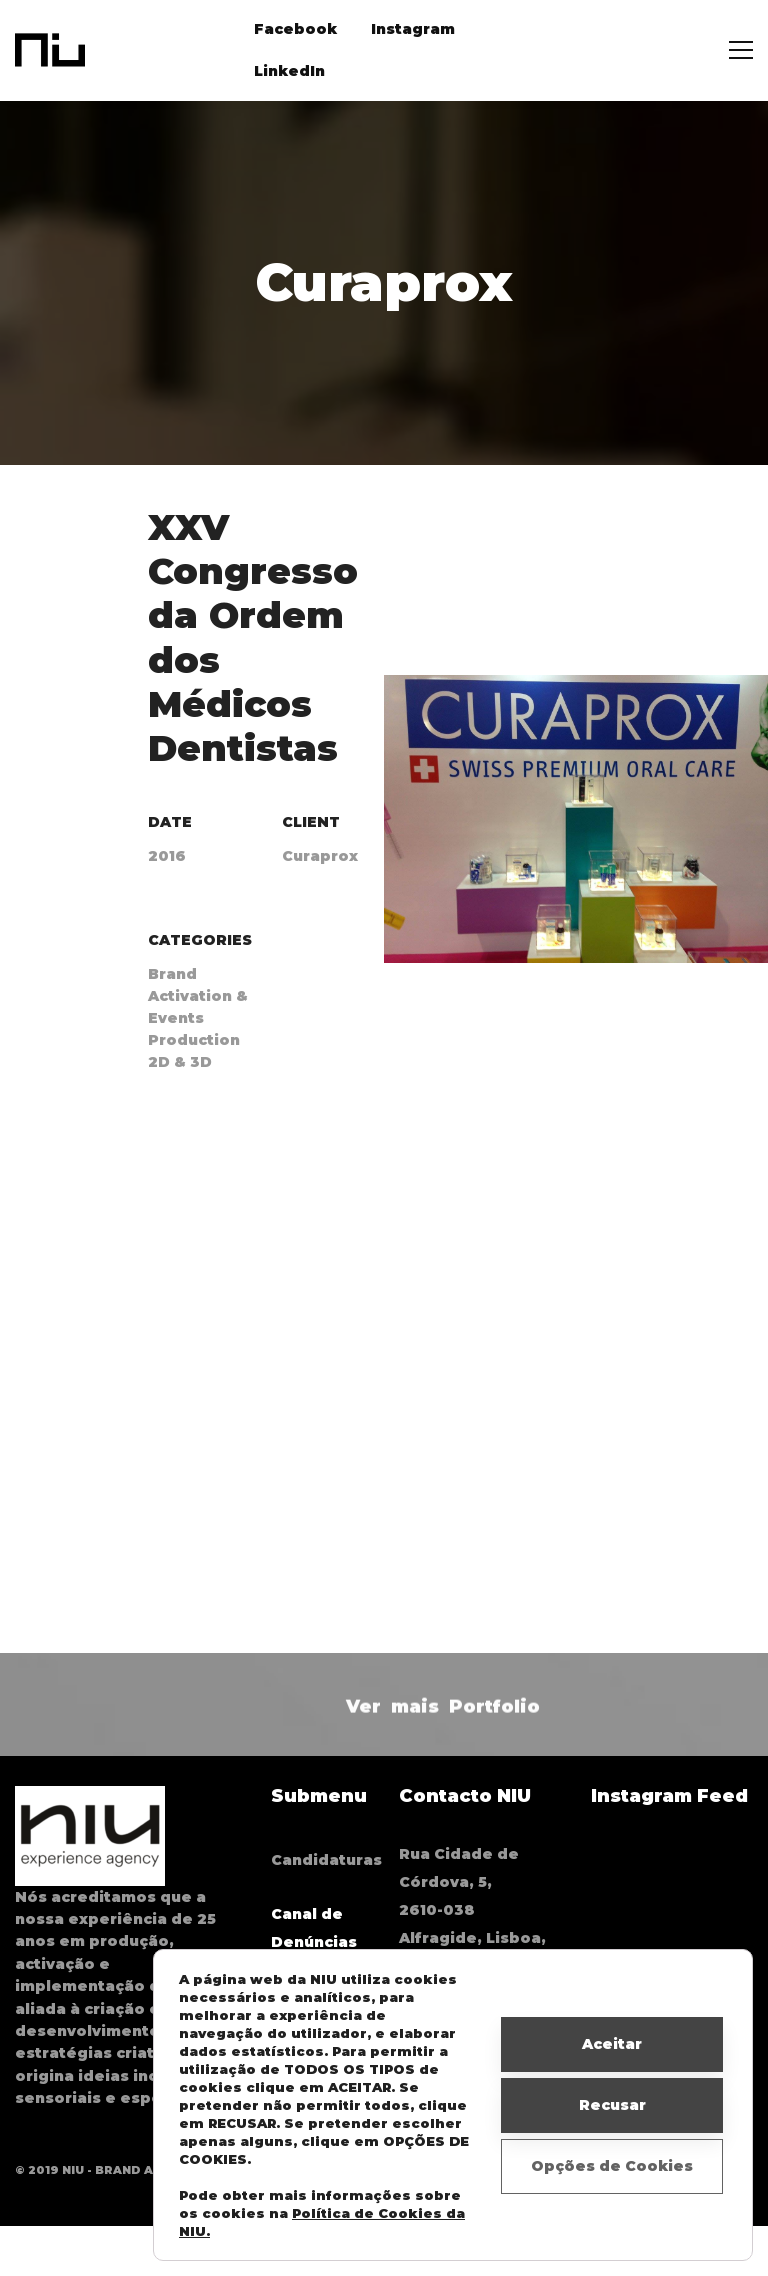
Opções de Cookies (612, 2166)
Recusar (612, 2105)
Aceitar (612, 2044)
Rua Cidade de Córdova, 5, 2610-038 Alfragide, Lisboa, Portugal (472, 1910)
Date (170, 822)
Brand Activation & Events (198, 996)
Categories (200, 940)
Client (311, 822)
